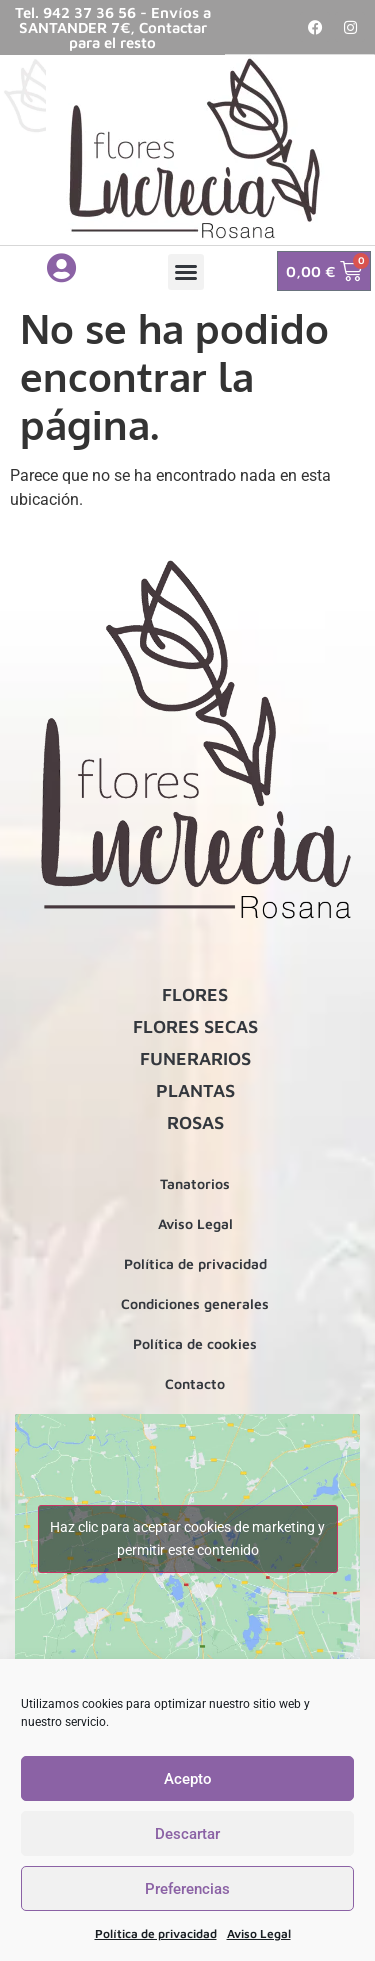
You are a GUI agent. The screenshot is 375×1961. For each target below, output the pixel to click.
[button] (186, 272)
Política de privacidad (156, 1933)
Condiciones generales (195, 1303)
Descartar (187, 1834)
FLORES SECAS (195, 1026)
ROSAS (195, 1122)
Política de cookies (195, 1343)
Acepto (188, 1779)
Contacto (195, 1383)
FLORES (195, 994)
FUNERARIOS (195, 1058)
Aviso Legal (259, 1933)
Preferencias (187, 1889)
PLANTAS (195, 1090)
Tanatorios (195, 1183)
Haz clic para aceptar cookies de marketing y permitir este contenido (187, 1538)
